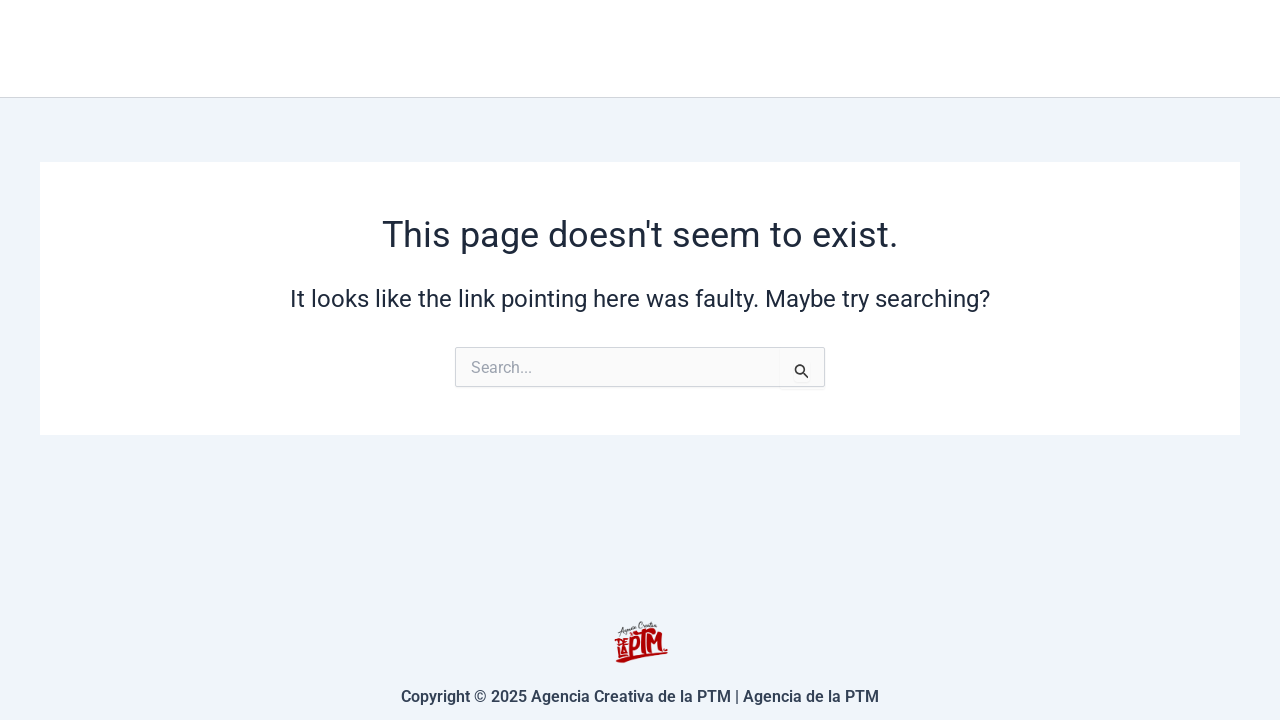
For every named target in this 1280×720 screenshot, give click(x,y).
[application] (868, 48)
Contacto (969, 47)
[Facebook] (1201, 49)
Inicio (692, 47)
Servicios (822, 48)
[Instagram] (1231, 49)
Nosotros (1104, 47)
